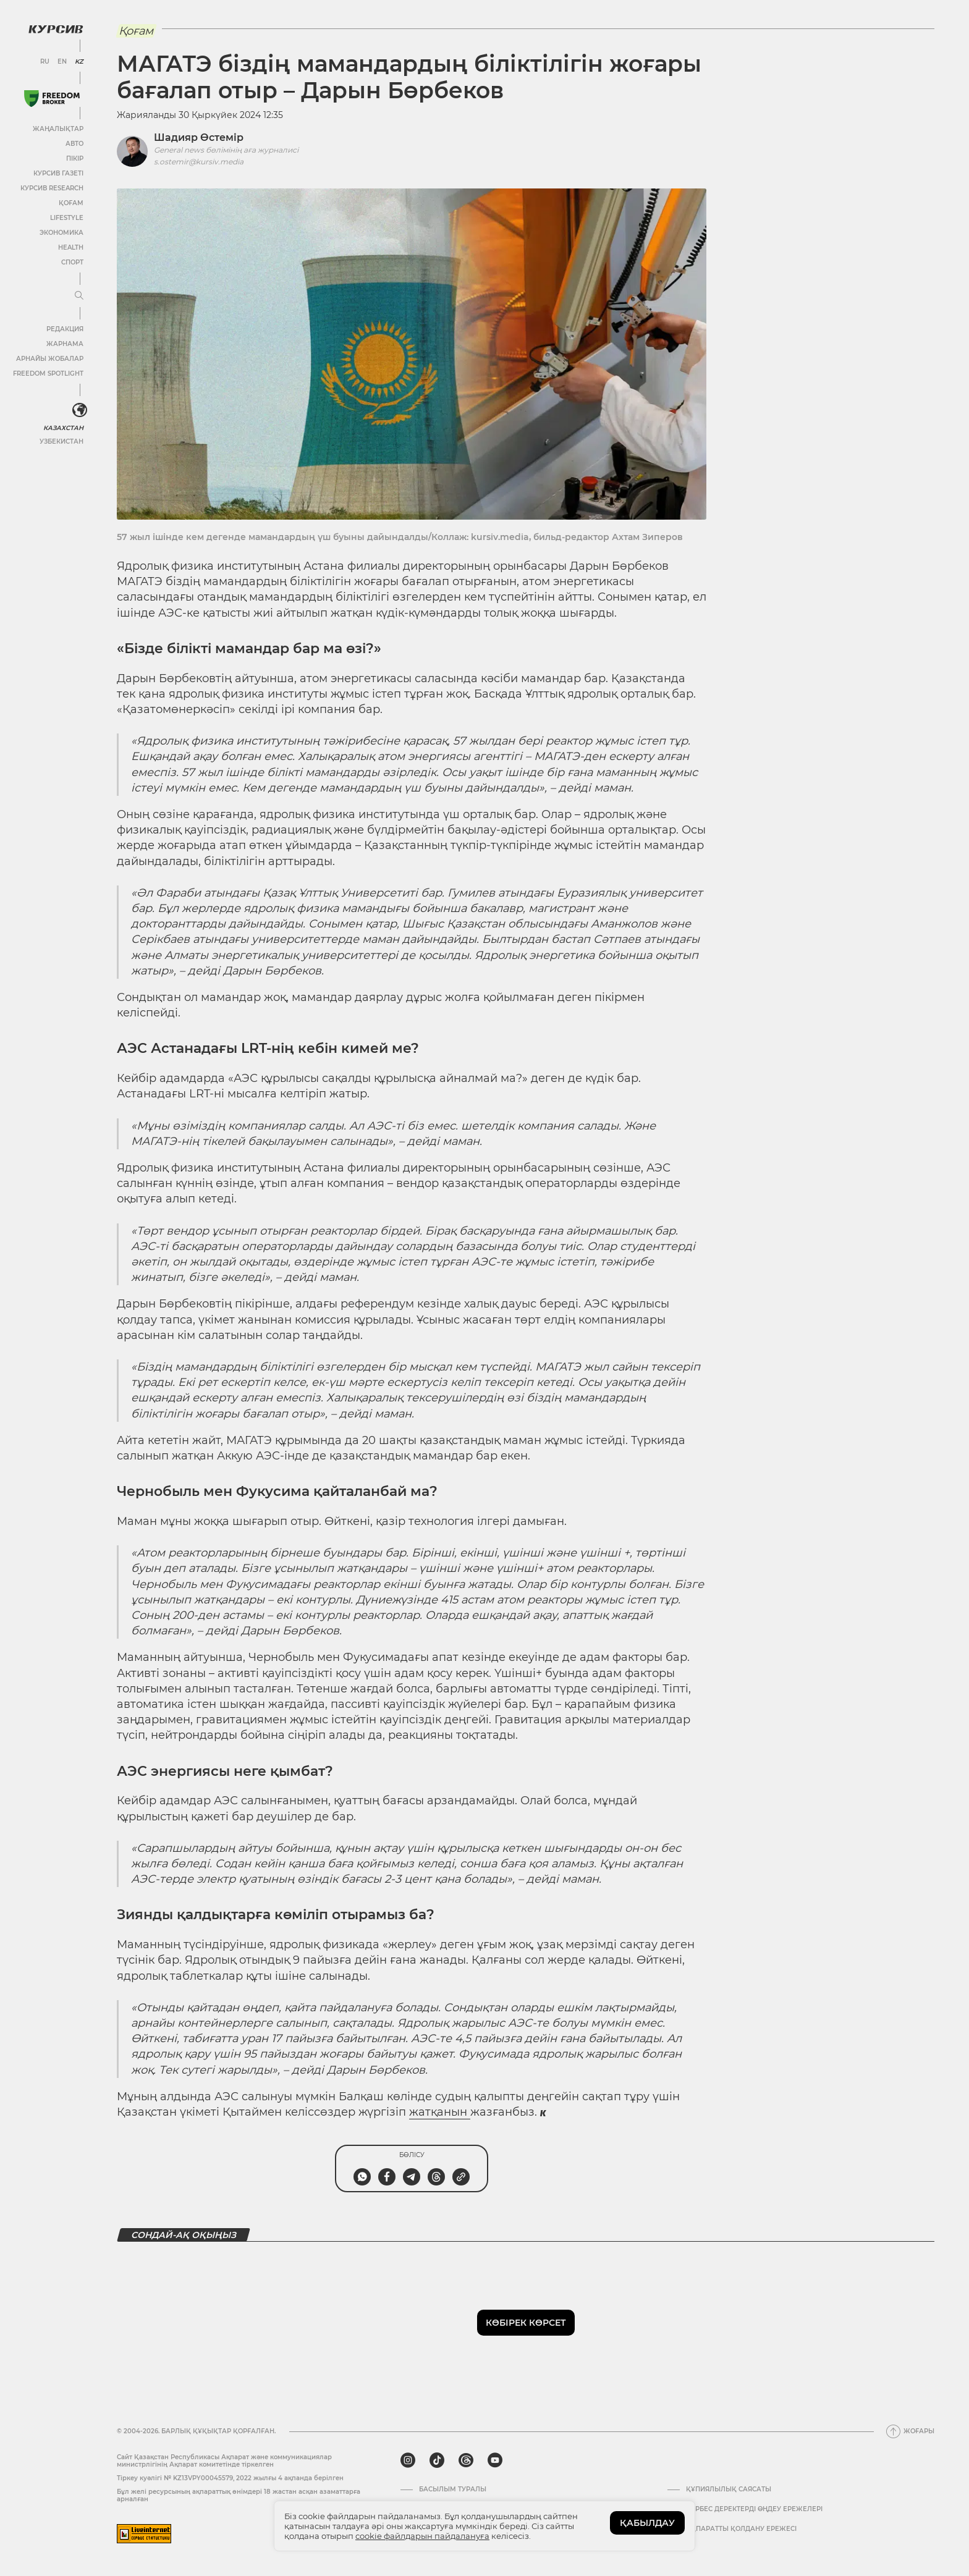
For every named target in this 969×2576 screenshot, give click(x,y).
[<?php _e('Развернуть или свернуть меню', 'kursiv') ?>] (79, 410)
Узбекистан (61, 441)
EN (62, 61)
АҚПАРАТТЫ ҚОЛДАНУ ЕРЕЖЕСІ (741, 2529)
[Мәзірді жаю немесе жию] (79, 296)
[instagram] (407, 2460)
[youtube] (495, 2460)
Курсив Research (51, 188)
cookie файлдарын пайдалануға (422, 2536)
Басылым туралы (452, 2489)
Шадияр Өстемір (198, 137)
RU (44, 61)
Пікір (74, 158)
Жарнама (64, 344)
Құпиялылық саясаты (728, 2489)
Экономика (61, 233)
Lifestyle (66, 218)
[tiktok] (436, 2460)
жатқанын (439, 2112)
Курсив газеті (58, 173)
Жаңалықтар (58, 129)
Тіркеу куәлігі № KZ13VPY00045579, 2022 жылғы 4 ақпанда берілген (230, 2478)
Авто (74, 144)
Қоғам (71, 203)
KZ (79, 61)
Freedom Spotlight (48, 374)
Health (70, 247)
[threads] (466, 2460)
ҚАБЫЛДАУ (647, 2522)
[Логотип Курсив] (55, 29)
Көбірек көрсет (526, 2322)
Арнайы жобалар (49, 359)
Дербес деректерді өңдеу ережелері (754, 2509)
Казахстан (63, 428)
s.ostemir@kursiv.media (198, 161)
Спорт (72, 262)
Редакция (64, 329)
